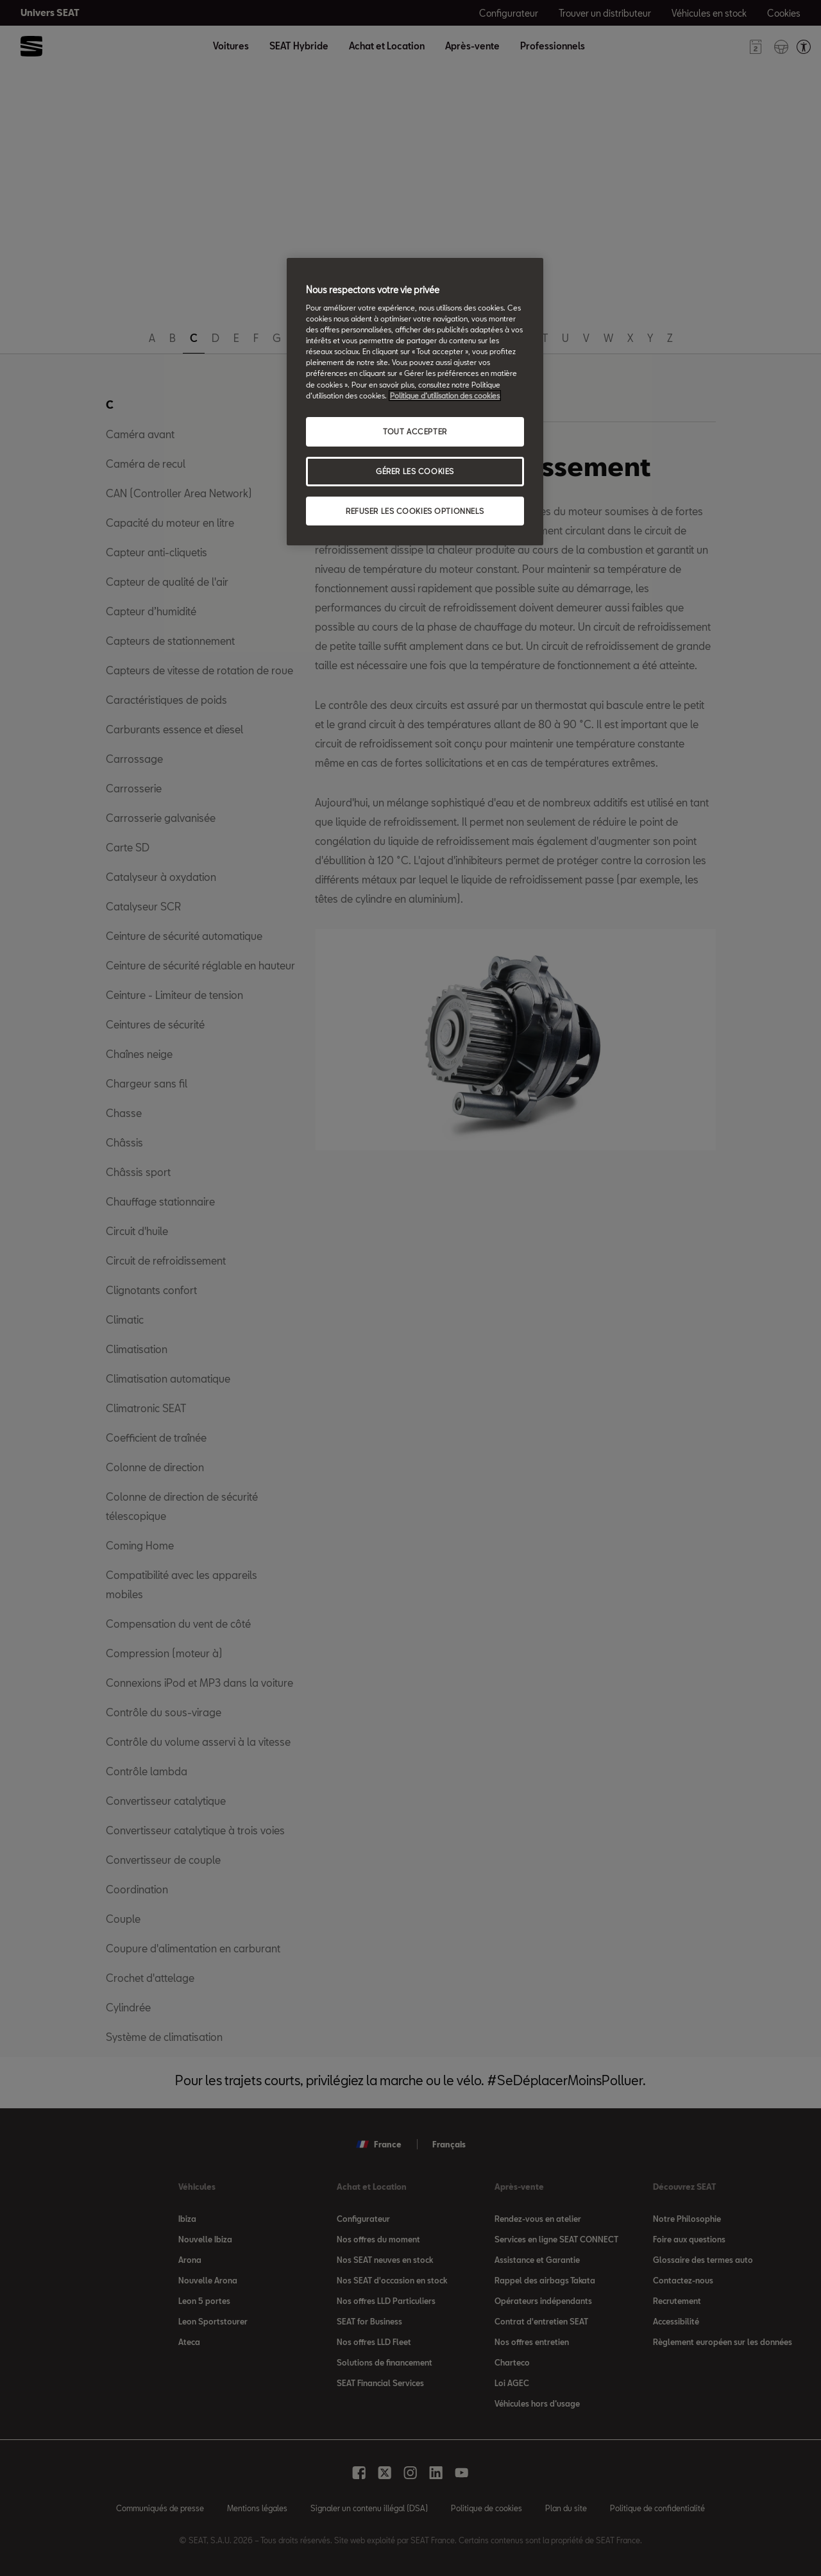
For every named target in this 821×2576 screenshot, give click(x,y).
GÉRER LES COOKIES (415, 471)
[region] (415, 402)
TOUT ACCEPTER (414, 431)
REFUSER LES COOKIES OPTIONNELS (415, 511)
